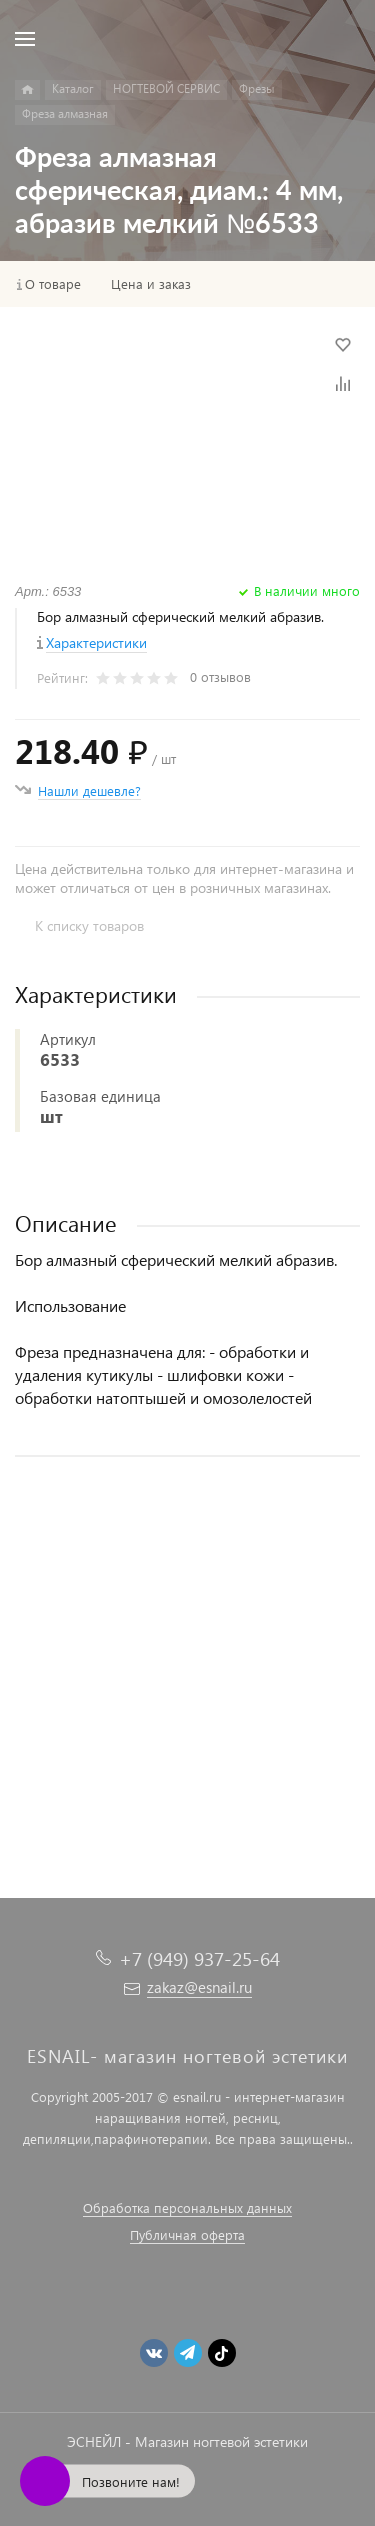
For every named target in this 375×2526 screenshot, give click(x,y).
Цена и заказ (151, 284)
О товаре (53, 284)
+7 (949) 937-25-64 (199, 1958)
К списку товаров (89, 925)
